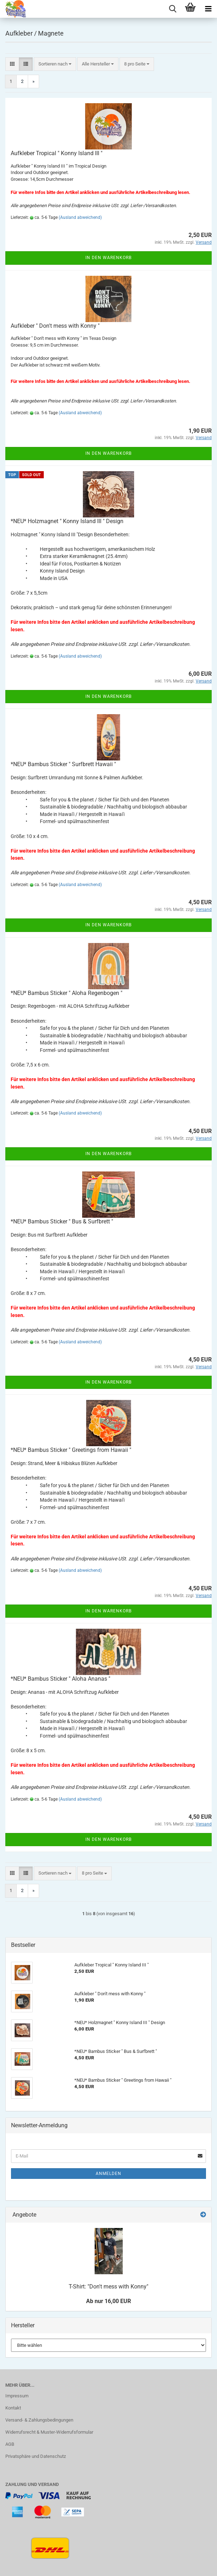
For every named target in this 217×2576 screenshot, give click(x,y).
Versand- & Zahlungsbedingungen (39, 2420)
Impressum (16, 2395)
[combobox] (55, 64)
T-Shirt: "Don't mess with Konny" (108, 2286)
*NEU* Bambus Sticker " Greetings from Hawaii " (71, 1450)
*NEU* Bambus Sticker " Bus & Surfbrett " (62, 1221)
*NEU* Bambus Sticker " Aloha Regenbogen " (66, 993)
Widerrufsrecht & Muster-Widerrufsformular (49, 2432)
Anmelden (108, 2173)
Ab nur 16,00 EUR (108, 2301)
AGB (9, 2444)
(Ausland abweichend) (80, 217)
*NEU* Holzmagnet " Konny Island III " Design (67, 521)
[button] (12, 64)
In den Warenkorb (108, 257)
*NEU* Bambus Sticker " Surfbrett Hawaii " (63, 764)
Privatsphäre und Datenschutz (35, 2456)
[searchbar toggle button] (172, 9)
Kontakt (13, 2408)
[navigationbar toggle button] (208, 9)
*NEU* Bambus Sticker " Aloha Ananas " (60, 1678)
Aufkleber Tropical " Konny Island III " (56, 153)
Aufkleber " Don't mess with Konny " (55, 325)
